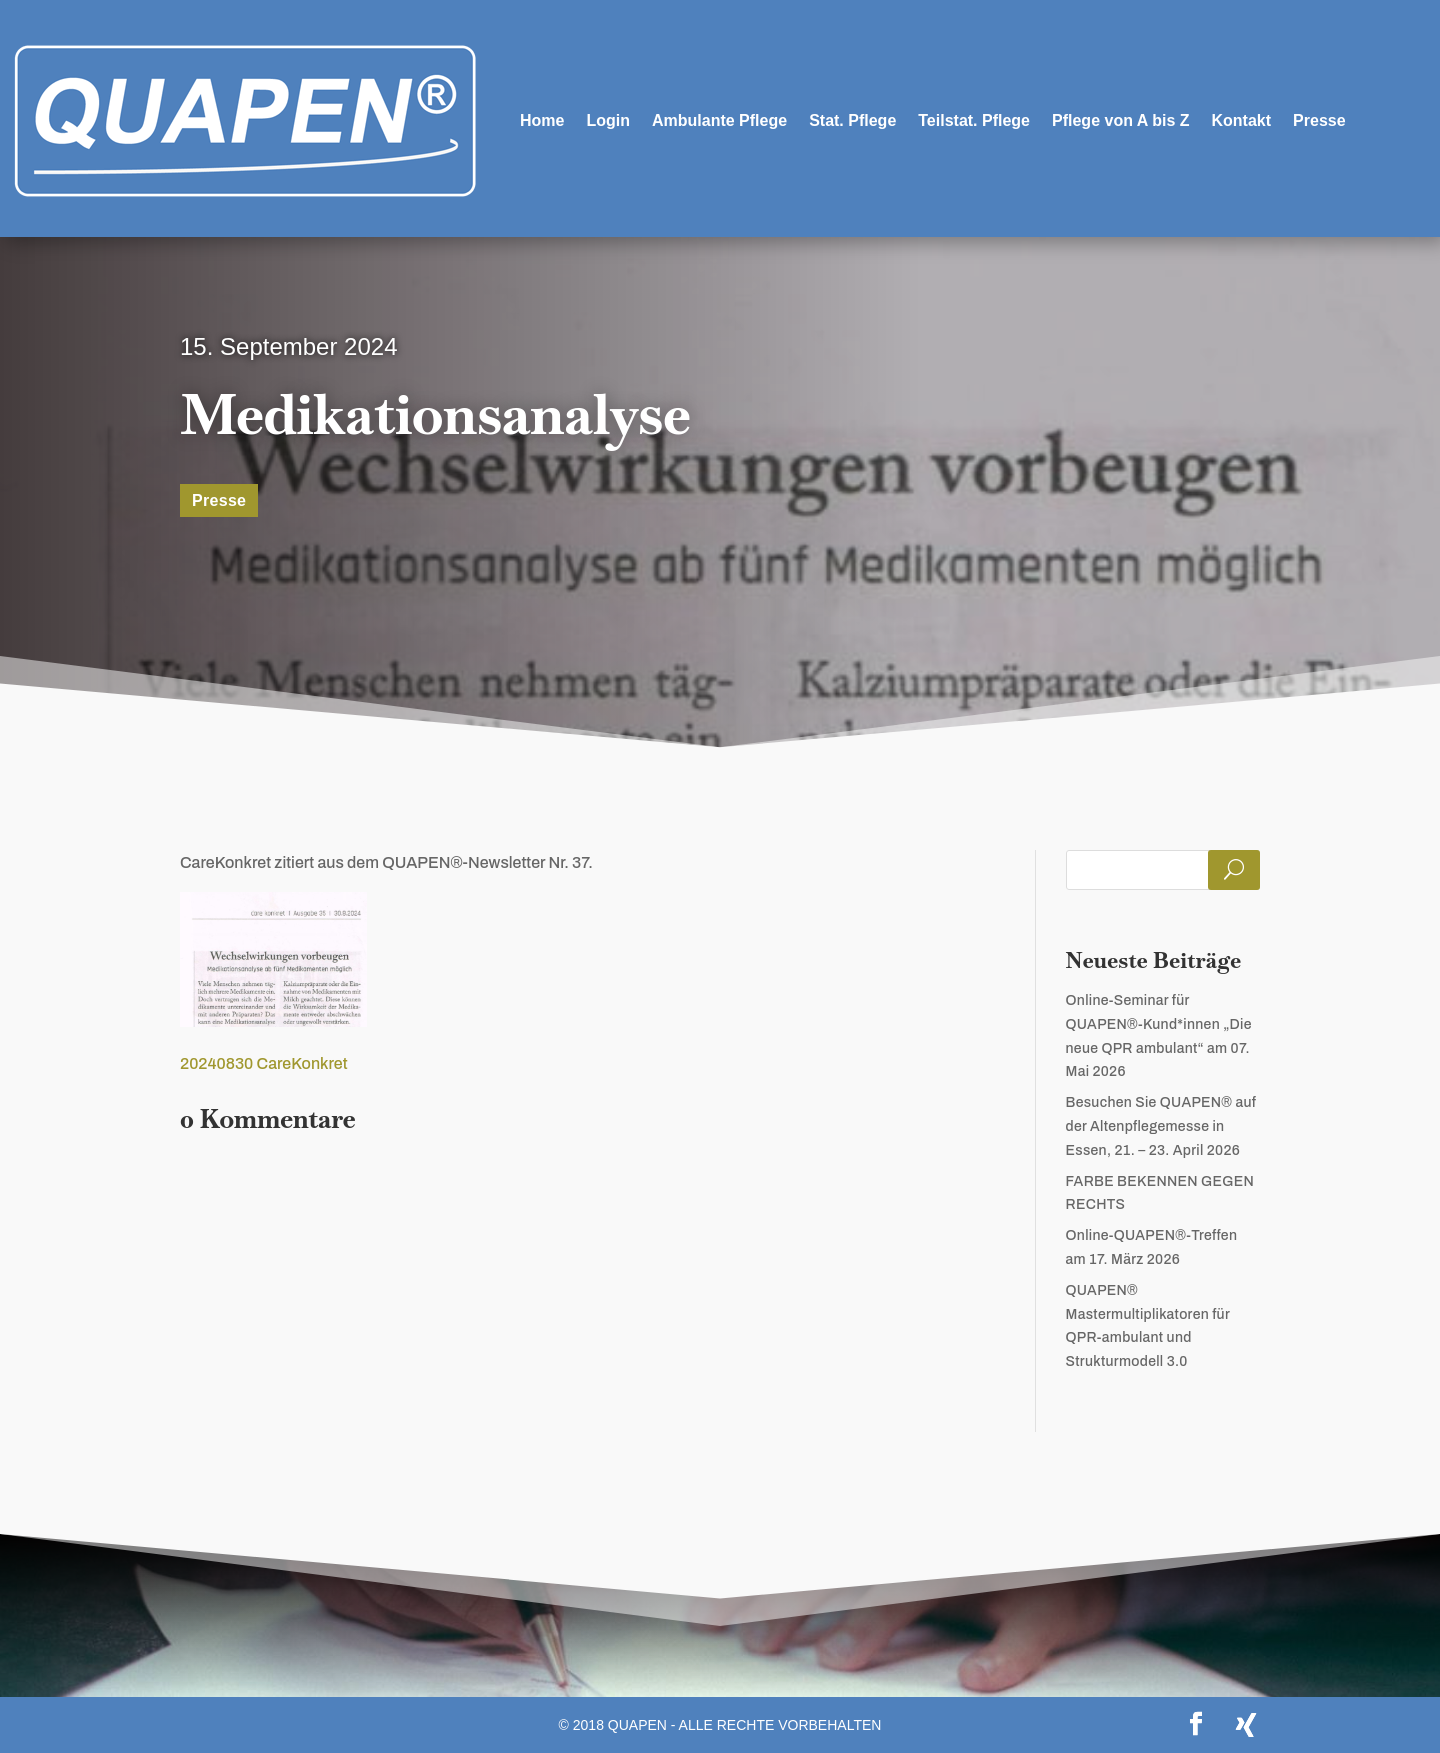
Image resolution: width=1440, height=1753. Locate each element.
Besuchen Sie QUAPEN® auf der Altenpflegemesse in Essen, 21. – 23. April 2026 (1161, 1126)
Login (608, 120)
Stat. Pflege (852, 120)
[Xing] (1246, 1725)
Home (542, 120)
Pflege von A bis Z (1121, 120)
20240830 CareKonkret (264, 1063)
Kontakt (1242, 120)
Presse (1319, 120)
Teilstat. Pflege (974, 120)
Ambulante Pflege (719, 120)
